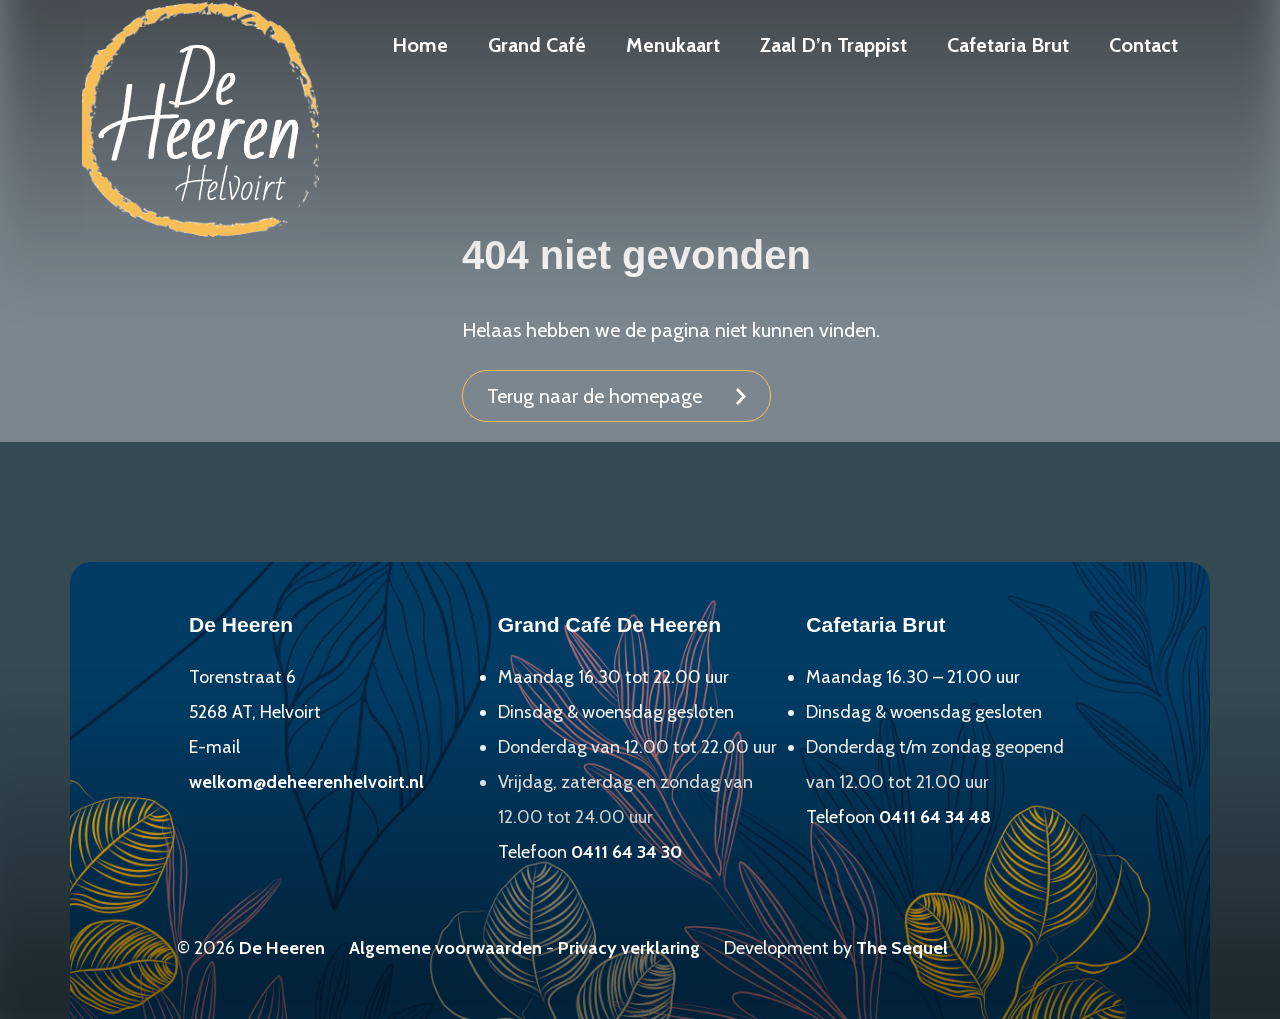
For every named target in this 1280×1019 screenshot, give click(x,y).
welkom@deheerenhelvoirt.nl (306, 782)
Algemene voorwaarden (445, 948)
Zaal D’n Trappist (833, 45)
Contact (1143, 45)
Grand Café (537, 45)
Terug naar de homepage (594, 396)
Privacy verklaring (629, 948)
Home (420, 45)
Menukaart (673, 45)
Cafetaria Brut (1008, 45)
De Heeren (282, 948)
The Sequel (902, 948)
